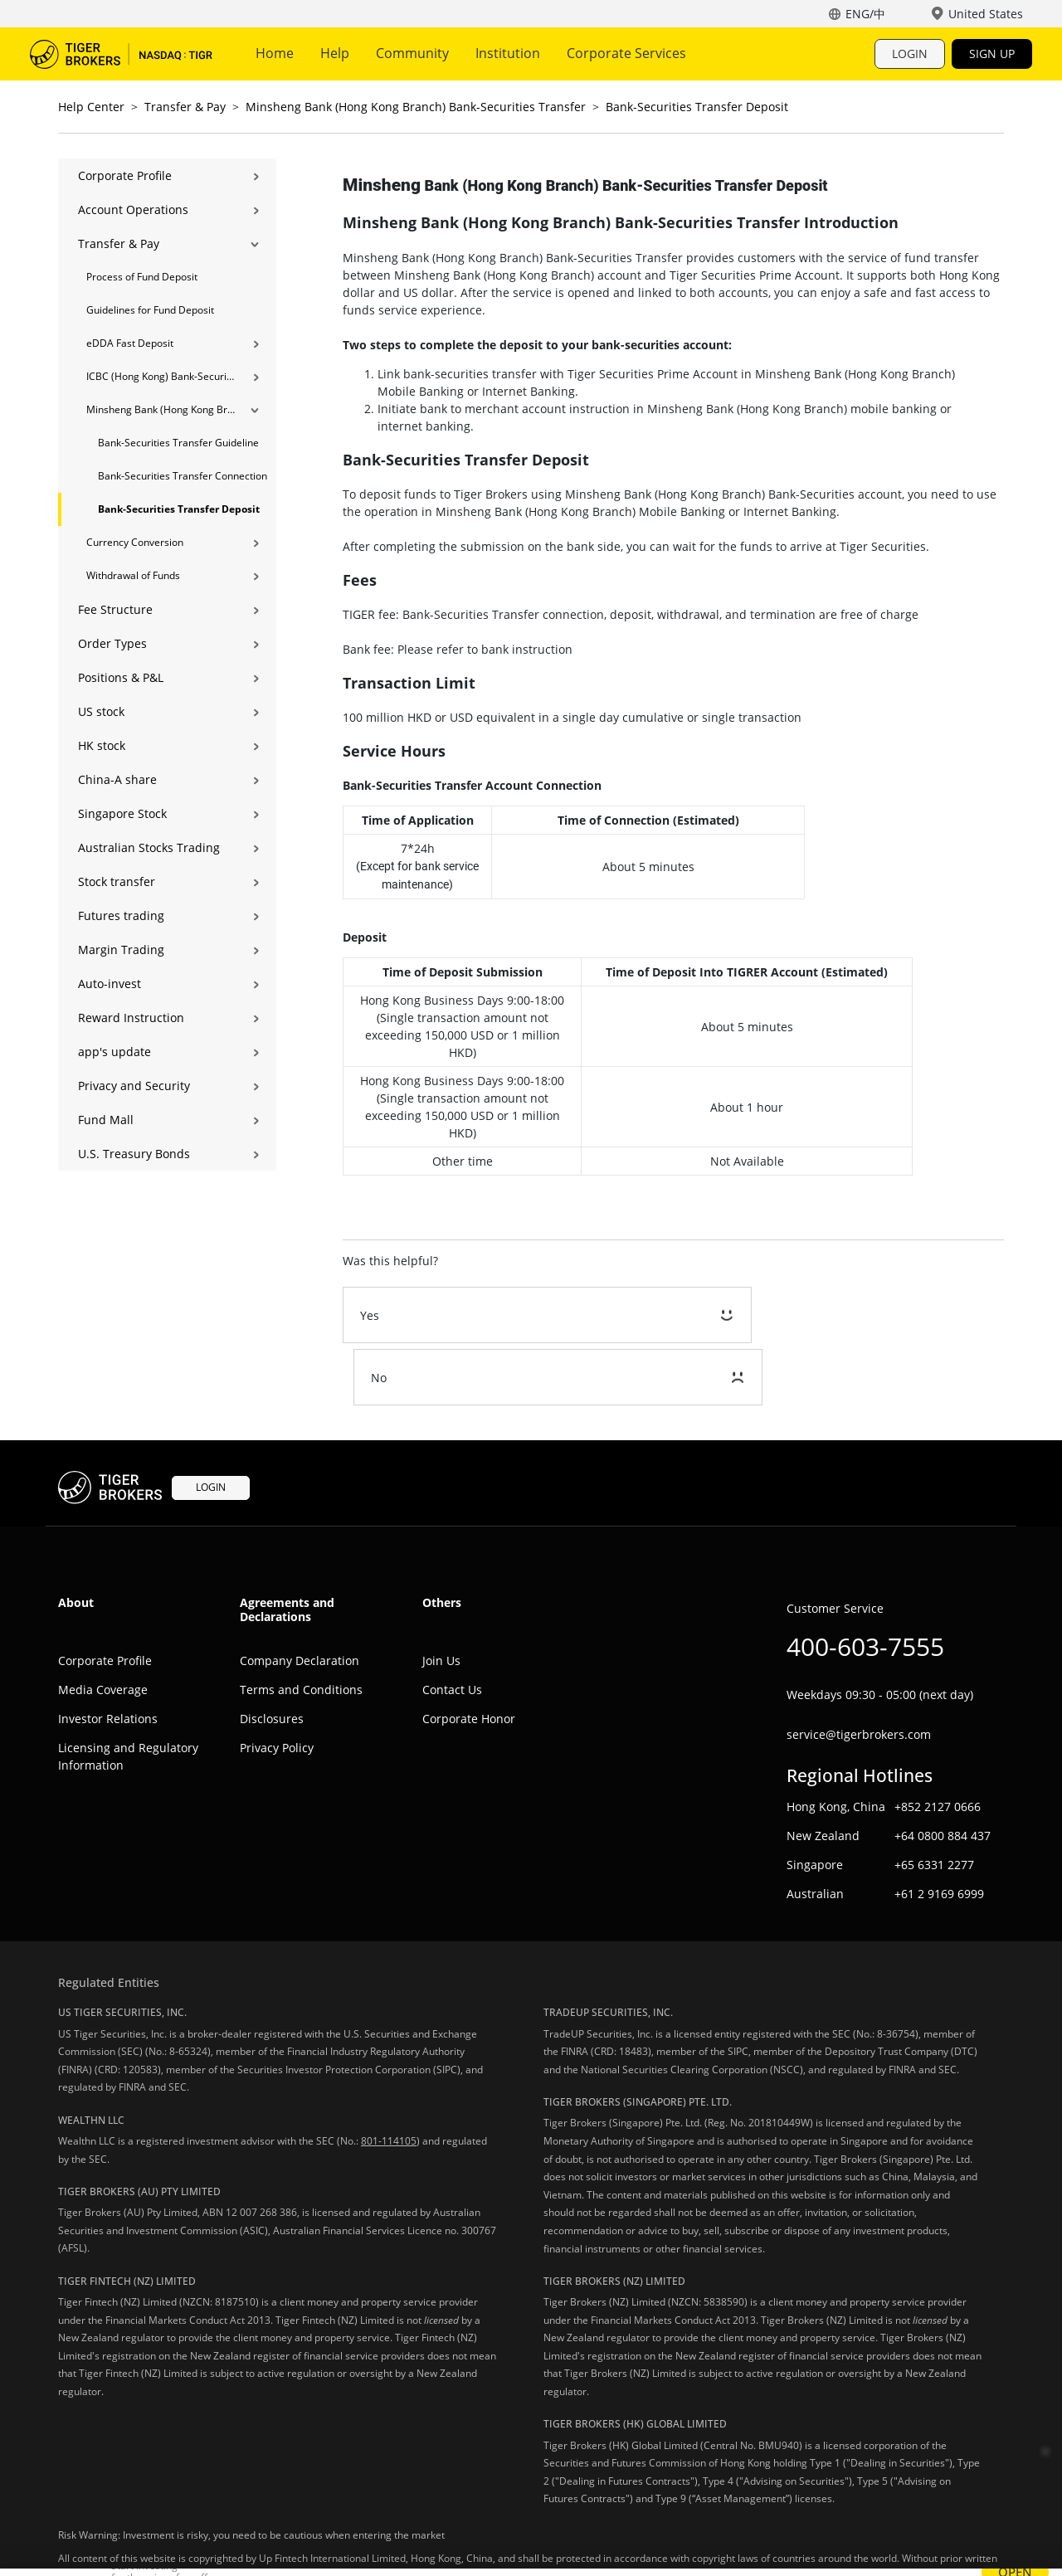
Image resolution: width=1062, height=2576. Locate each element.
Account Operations (133, 209)
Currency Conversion (134, 542)
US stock (101, 711)
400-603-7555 (865, 1584)
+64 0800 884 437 (942, 1774)
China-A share (117, 779)
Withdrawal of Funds (133, 575)
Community (412, 53)
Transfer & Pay (185, 106)
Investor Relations (108, 1656)
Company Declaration (299, 1598)
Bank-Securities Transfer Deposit (697, 106)
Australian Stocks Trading (149, 847)
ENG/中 (865, 14)
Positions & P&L (120, 677)
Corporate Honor (468, 1656)
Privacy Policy (277, 1685)
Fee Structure (115, 609)
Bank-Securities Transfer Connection (182, 476)
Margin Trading (121, 949)
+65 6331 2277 (934, 1803)
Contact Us (452, 1627)
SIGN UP (992, 53)
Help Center (91, 106)
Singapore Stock (122, 813)
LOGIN (910, 53)
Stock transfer (116, 881)
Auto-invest (109, 983)
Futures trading (121, 915)
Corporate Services (626, 53)
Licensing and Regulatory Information (128, 1694)
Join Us (441, 1598)
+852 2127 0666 (937, 1745)
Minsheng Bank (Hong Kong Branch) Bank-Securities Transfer (416, 106)
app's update (114, 1051)
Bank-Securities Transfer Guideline (178, 443)
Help (334, 53)
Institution (507, 53)
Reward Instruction (131, 1017)
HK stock (101, 745)
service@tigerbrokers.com (859, 1672)
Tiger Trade (121, 54)
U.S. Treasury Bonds (134, 1153)
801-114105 (389, 2079)
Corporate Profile (125, 175)
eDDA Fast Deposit (129, 343)
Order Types (112, 643)
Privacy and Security (134, 1085)
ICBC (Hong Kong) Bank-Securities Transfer (160, 376)
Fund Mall (106, 1119)
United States (985, 14)
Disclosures (272, 1656)
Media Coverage (103, 1627)
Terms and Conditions (301, 1627)
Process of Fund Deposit (141, 277)
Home (275, 53)
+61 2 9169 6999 (939, 1832)
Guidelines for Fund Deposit (150, 310)
